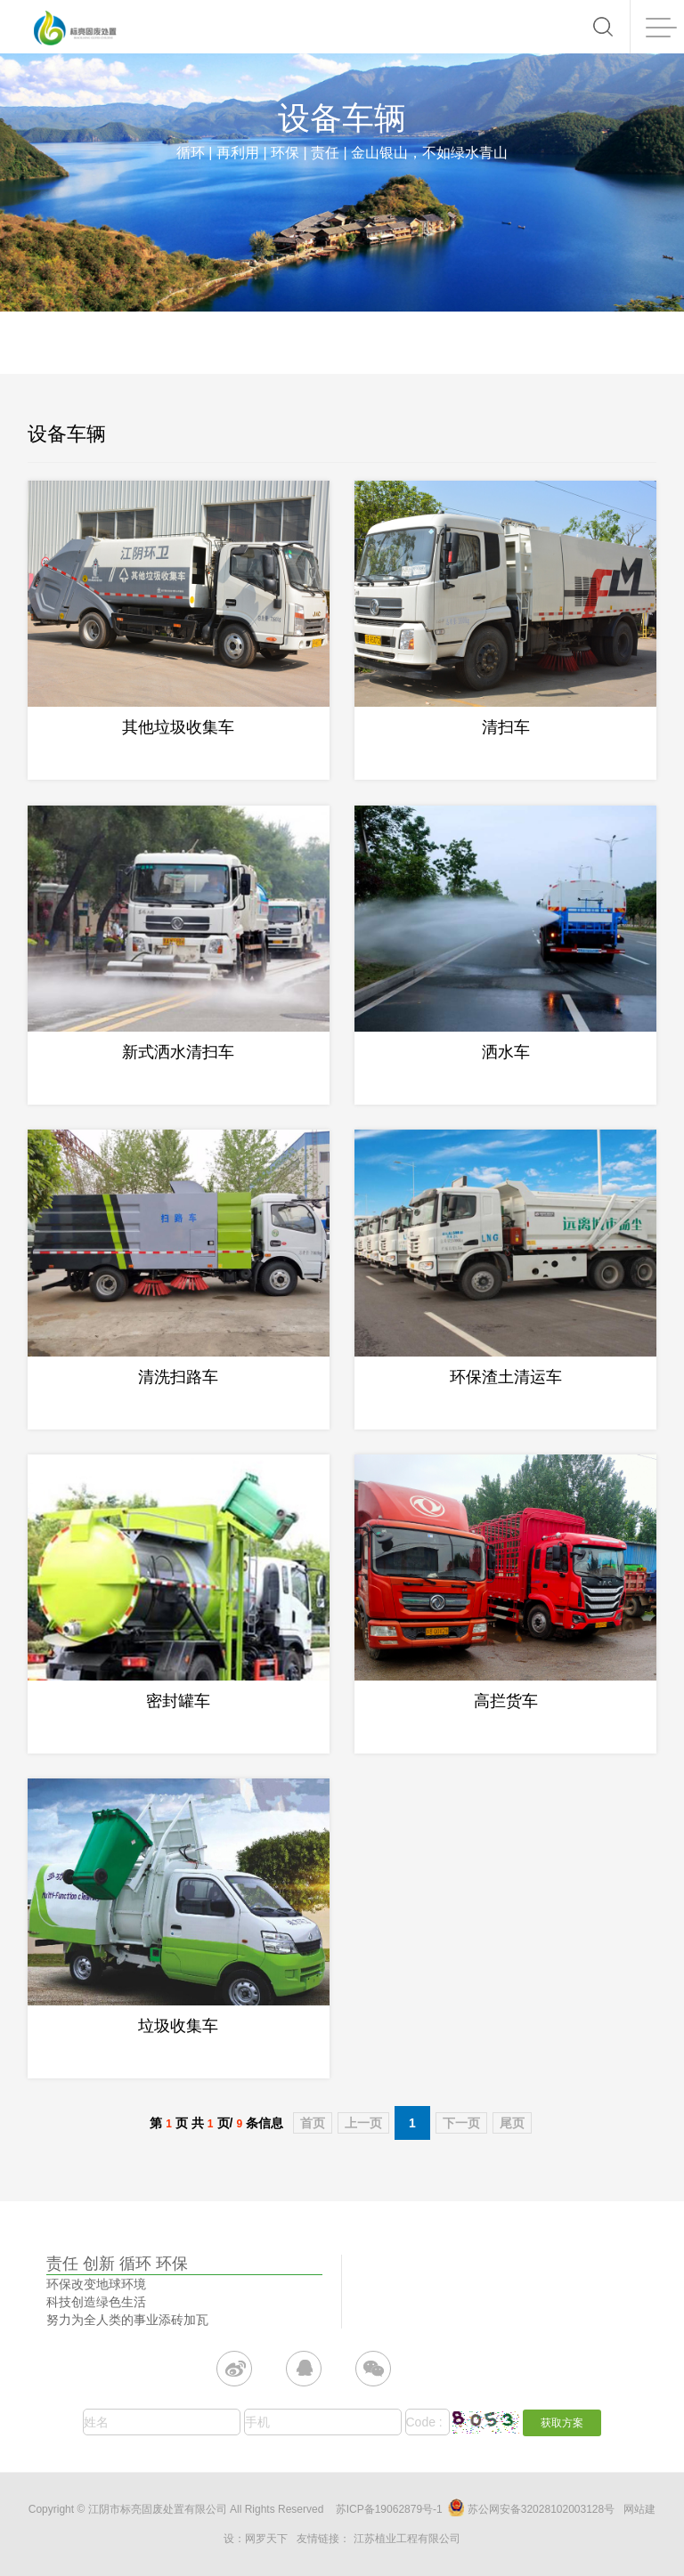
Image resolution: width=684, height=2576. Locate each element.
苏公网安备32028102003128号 (531, 2507)
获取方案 (562, 2423)
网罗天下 (266, 2538)
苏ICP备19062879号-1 (389, 2509)
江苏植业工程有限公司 (407, 2538)
